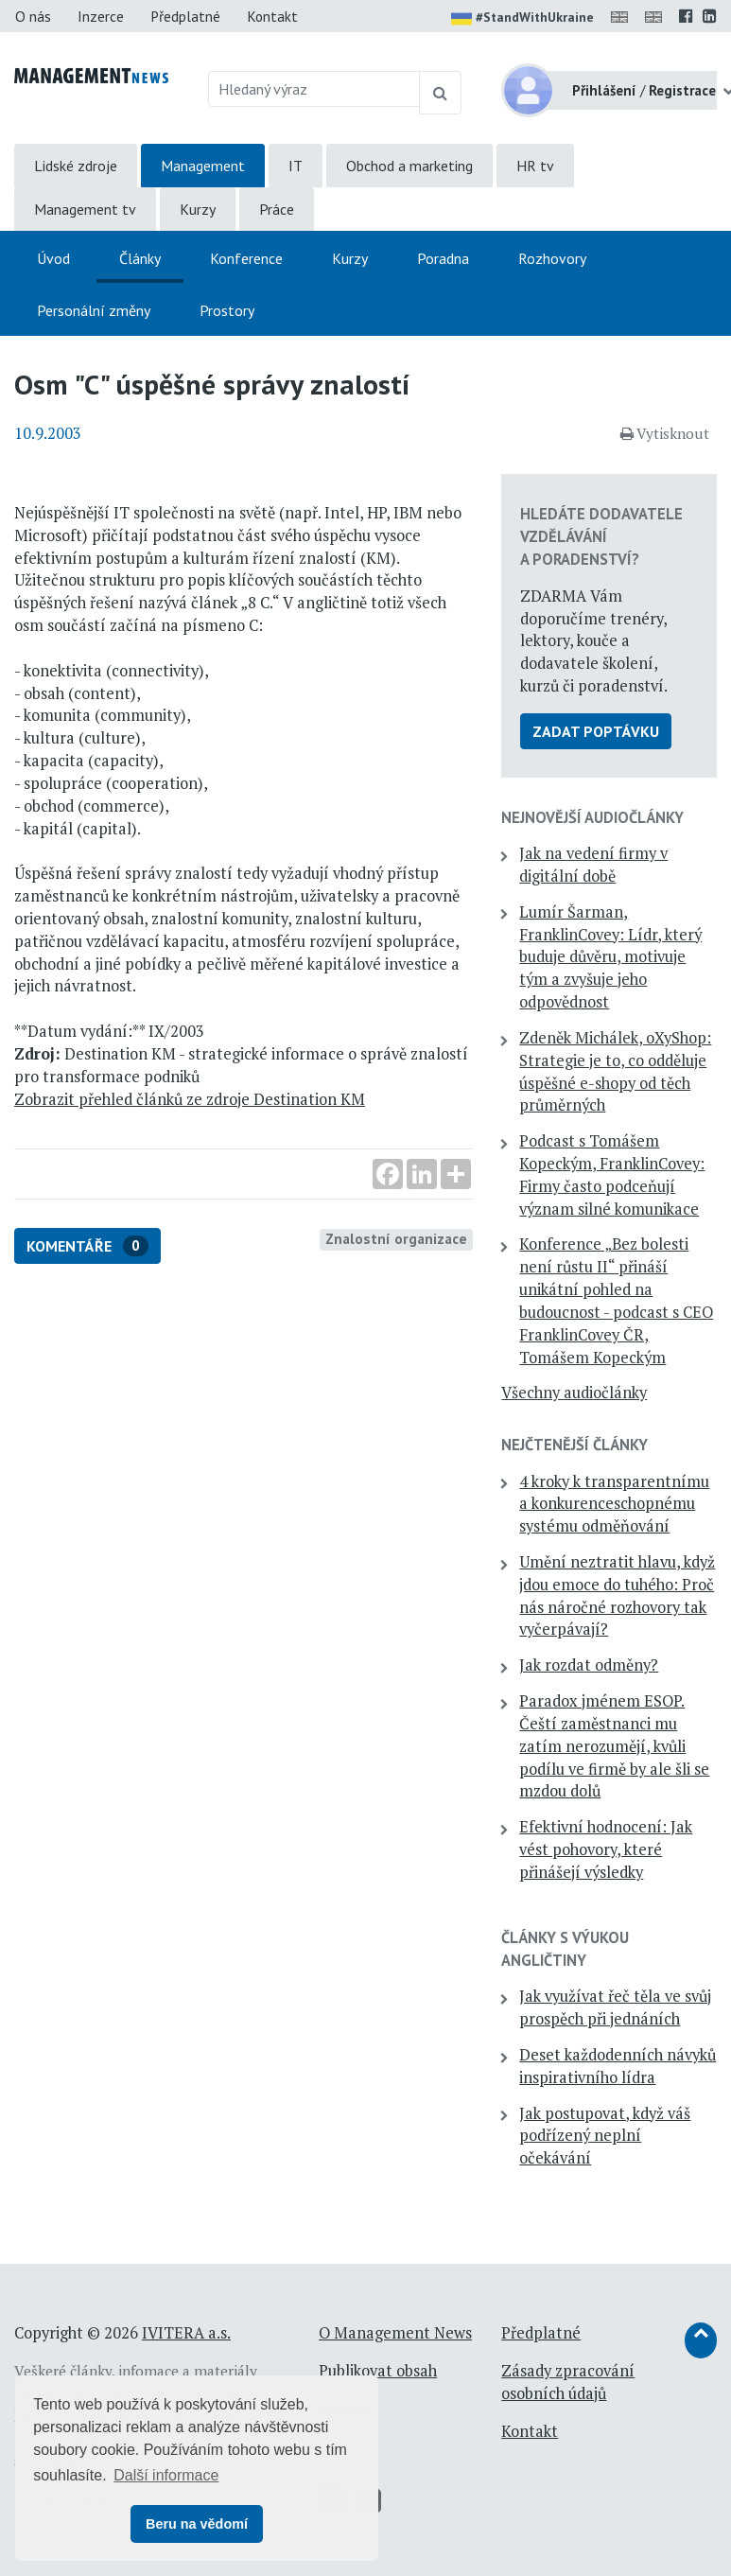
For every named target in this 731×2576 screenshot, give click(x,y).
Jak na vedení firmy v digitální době (593, 864)
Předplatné (185, 16)
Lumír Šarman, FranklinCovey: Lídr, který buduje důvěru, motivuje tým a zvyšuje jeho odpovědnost (610, 957)
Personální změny (93, 310)
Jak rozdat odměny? (588, 1665)
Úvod (53, 258)
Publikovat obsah (378, 2370)
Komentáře (87, 1246)
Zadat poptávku (595, 731)
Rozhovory (552, 258)
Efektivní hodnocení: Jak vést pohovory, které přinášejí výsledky (605, 1849)
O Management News (395, 2332)
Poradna (443, 258)
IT (295, 165)
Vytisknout (664, 433)
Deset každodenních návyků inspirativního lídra (617, 2066)
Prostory (227, 310)
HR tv (535, 165)
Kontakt (272, 16)
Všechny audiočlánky (574, 1392)
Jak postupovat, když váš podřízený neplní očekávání (604, 2136)
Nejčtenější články (574, 1444)
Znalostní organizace (396, 1238)
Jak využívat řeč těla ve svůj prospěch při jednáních (615, 2007)
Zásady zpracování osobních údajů (568, 2382)
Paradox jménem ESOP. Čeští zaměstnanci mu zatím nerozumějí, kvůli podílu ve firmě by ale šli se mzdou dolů (614, 1746)
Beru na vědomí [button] (197, 2524)
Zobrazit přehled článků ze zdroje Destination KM (189, 1099)
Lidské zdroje (75, 165)
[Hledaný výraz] (314, 89)
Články (140, 258)
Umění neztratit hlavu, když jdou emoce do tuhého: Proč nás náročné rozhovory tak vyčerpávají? (617, 1595)
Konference (246, 258)
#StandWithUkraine (522, 19)
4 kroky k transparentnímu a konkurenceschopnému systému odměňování (614, 1504)
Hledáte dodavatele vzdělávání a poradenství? (601, 536)
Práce (276, 209)
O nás (33, 16)
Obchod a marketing (409, 165)
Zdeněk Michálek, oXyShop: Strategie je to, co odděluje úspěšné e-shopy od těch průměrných (615, 1071)
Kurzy (198, 209)
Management (203, 165)
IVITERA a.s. (186, 2332)
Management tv (85, 209)
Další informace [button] (165, 2475)
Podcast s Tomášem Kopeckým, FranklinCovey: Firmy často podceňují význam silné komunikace (612, 1174)
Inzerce (101, 16)
